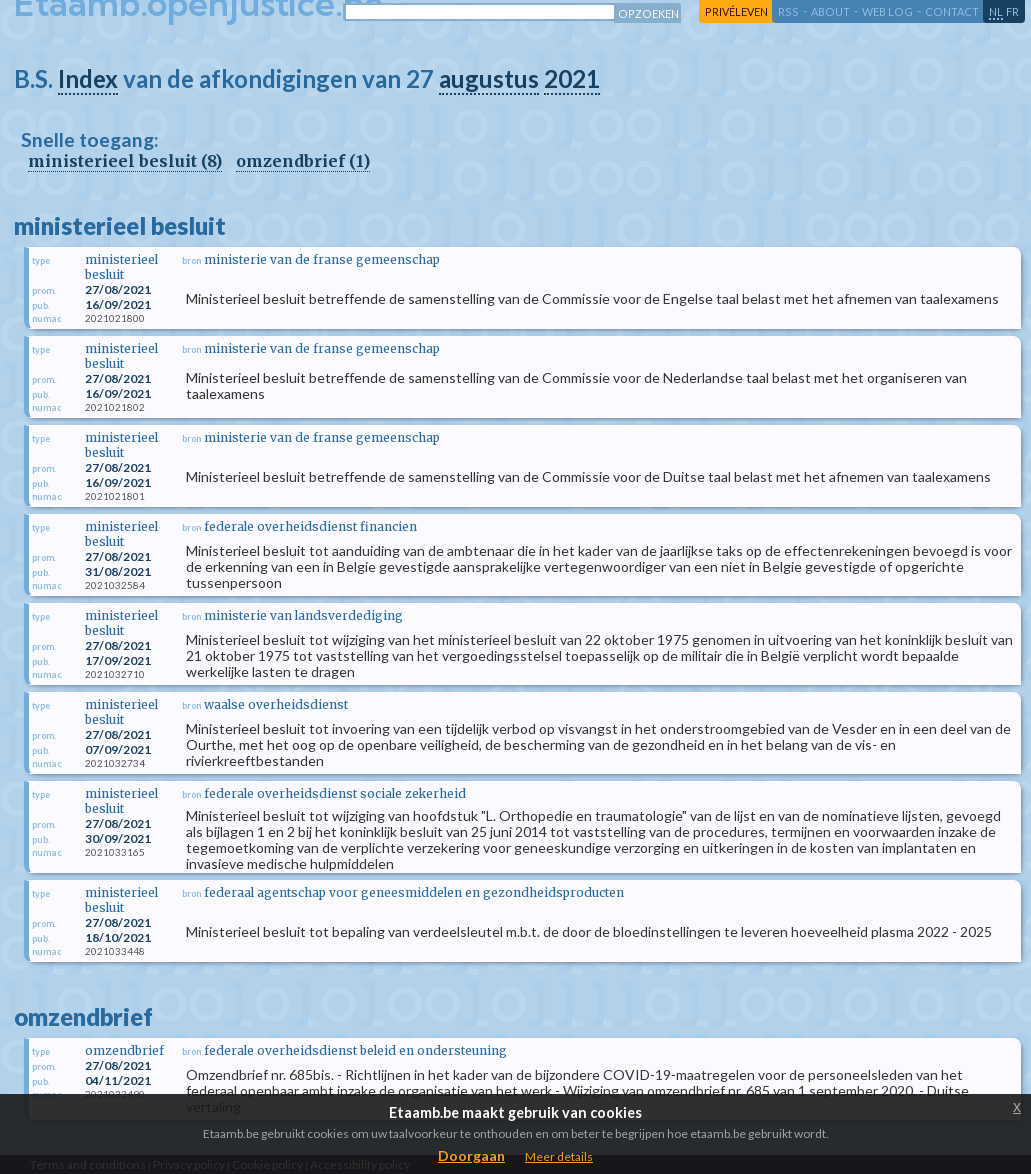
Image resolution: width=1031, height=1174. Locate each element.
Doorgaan (471, 1155)
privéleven (736, 11)
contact (952, 11)
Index (88, 78)
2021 (572, 78)
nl (996, 11)
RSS (788, 11)
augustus (489, 78)
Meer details (559, 1156)
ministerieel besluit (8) (125, 161)
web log (887, 11)
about (830, 11)
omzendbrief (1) (303, 161)
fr (1012, 11)
